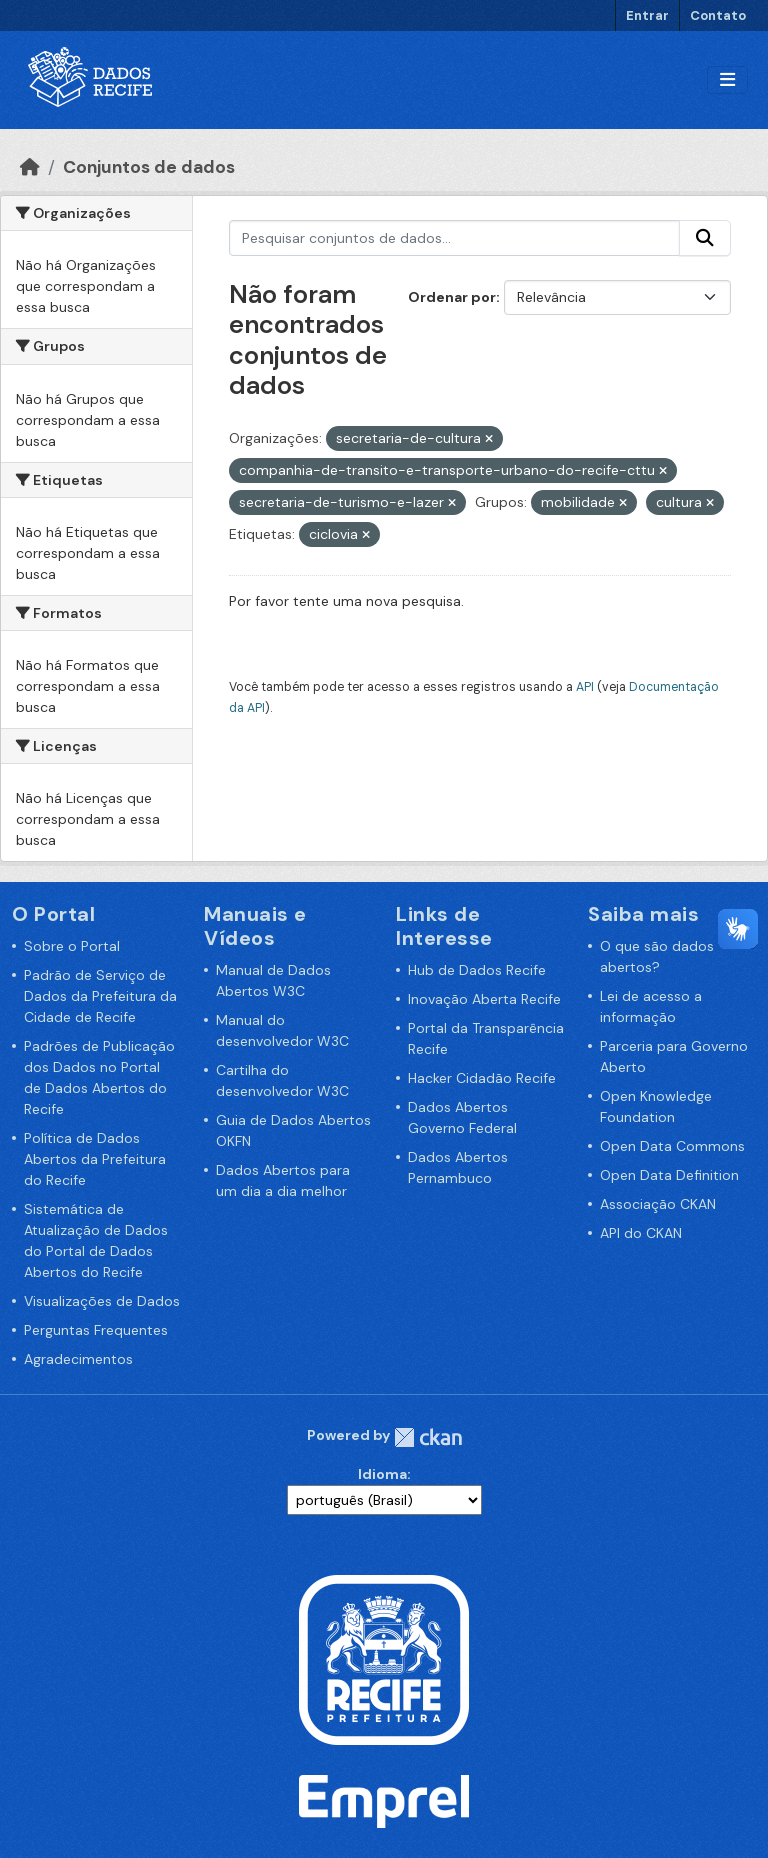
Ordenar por (452, 297)
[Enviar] (705, 238)
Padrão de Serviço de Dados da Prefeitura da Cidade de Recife (100, 996)
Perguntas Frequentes (96, 1330)
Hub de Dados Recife (477, 970)
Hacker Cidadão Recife (482, 1078)
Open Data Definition (669, 1175)
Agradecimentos (78, 1359)
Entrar (647, 15)
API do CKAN (641, 1233)
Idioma (382, 1474)
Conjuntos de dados (149, 167)
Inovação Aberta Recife (484, 999)
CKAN (428, 1437)
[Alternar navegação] (727, 80)
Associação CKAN (658, 1204)
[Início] (30, 167)
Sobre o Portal (72, 946)
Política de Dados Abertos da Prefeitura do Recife (95, 1159)
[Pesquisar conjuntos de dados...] (455, 238)
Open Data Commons (672, 1146)
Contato (718, 15)
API (585, 687)
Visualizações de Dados (102, 1301)
